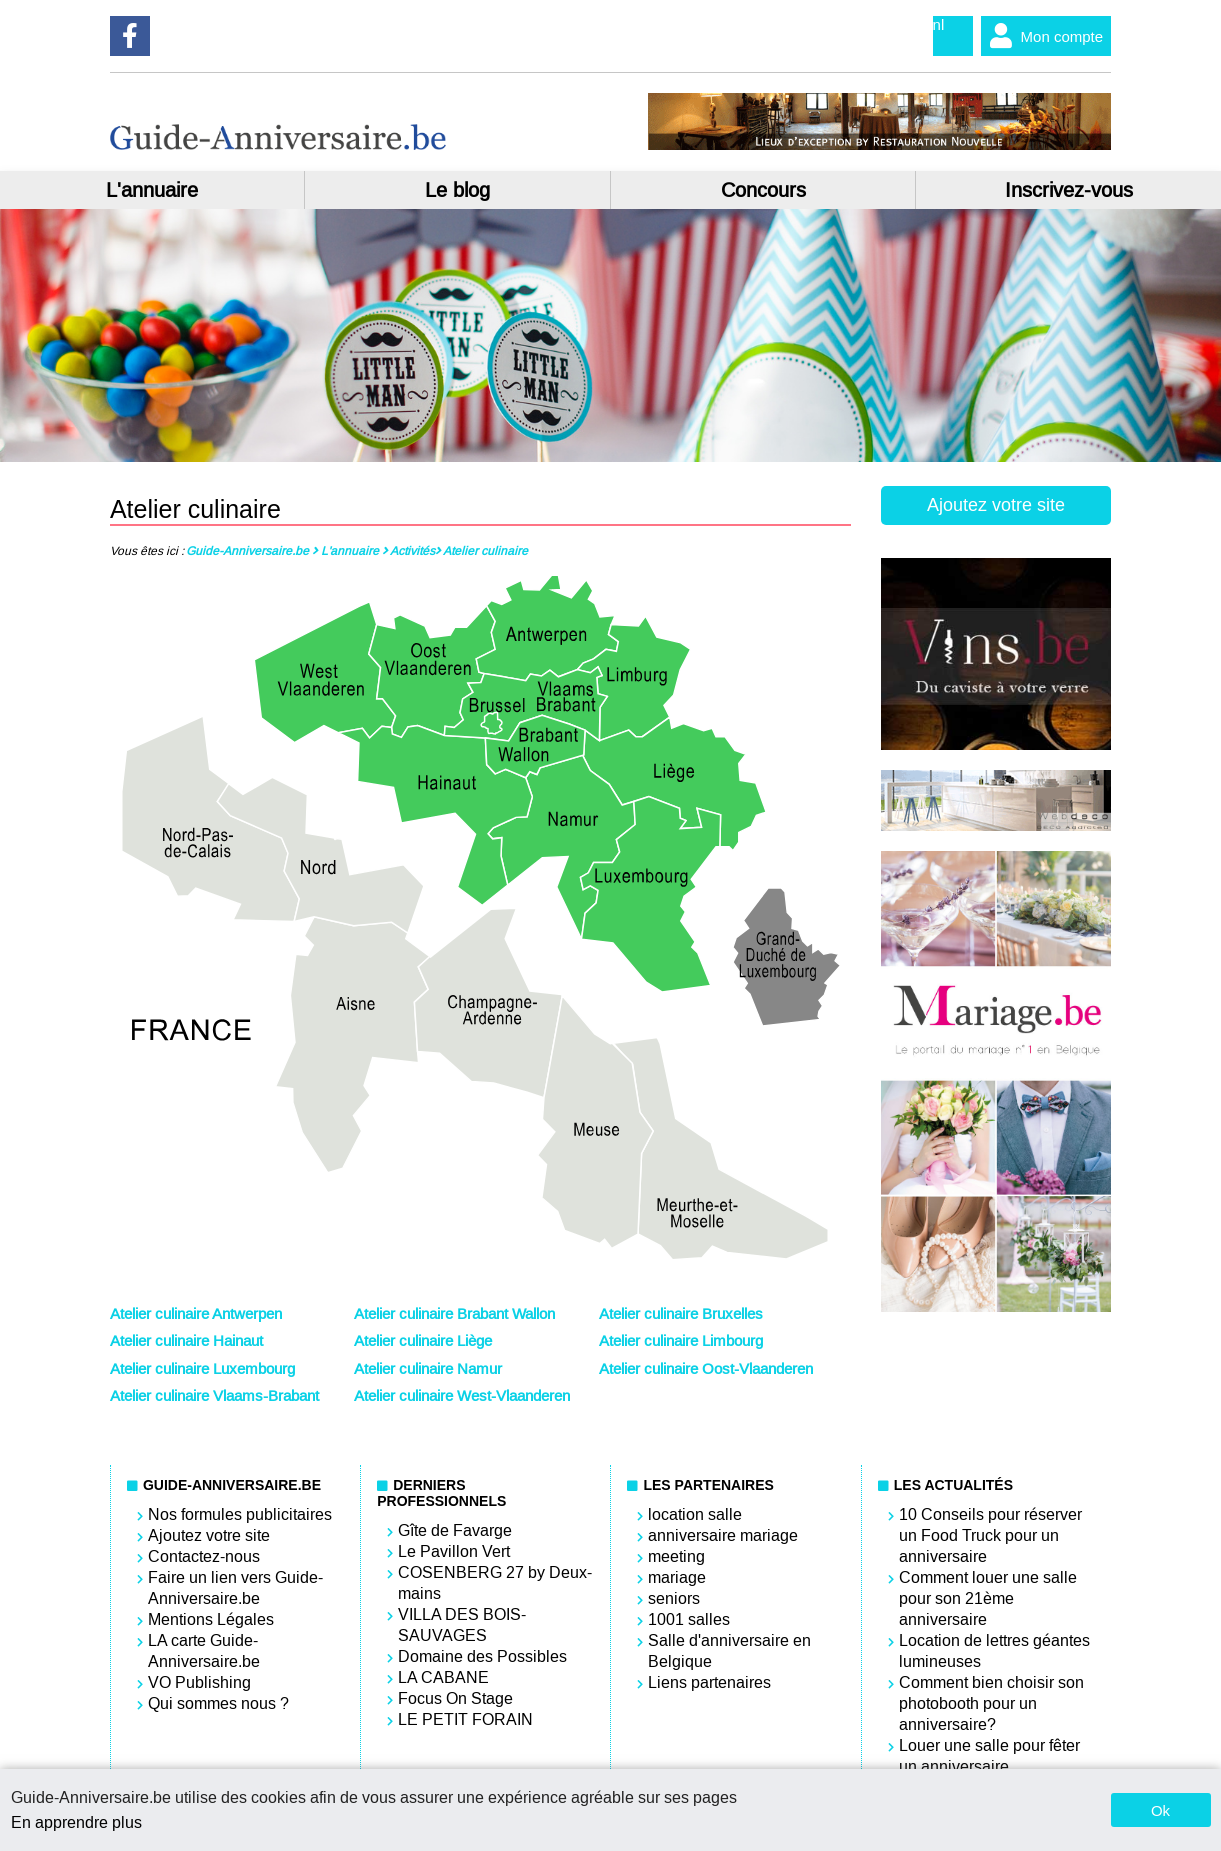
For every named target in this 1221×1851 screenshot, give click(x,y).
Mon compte (1042, 36)
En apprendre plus (76, 1822)
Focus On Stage (455, 1698)
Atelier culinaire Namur (428, 1369)
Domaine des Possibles (482, 1656)
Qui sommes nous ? (218, 1703)
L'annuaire (152, 190)
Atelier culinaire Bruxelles (681, 1314)
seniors (674, 1598)
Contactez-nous (204, 1556)
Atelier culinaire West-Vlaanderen (462, 1396)
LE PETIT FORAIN (465, 1719)
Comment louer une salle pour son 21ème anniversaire (988, 1598)
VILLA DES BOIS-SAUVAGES (462, 1625)
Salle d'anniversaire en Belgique (729, 1651)
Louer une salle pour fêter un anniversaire (989, 1756)
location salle (695, 1514)
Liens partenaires (709, 1682)
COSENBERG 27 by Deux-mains (495, 1583)
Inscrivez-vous (1069, 190)
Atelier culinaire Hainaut (186, 1341)
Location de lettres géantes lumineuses (994, 1651)
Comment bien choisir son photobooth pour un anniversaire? (991, 1703)
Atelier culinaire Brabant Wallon (454, 1314)
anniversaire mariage (723, 1535)
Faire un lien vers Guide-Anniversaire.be (235, 1588)
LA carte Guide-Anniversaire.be (204, 1651)
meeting (676, 1556)
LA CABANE (443, 1677)
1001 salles (689, 1619)
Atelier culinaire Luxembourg (202, 1369)
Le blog (457, 190)
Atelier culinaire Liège (423, 1341)
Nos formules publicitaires (240, 1514)
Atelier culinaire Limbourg (681, 1341)
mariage (677, 1577)
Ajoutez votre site (996, 505)
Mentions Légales (211, 1619)
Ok (1160, 1810)
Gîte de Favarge (455, 1530)
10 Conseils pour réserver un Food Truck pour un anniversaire (990, 1535)
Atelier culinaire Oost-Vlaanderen (706, 1369)
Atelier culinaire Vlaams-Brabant (214, 1396)
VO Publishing (199, 1682)
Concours (763, 190)
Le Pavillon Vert (454, 1551)
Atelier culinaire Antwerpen (196, 1314)
